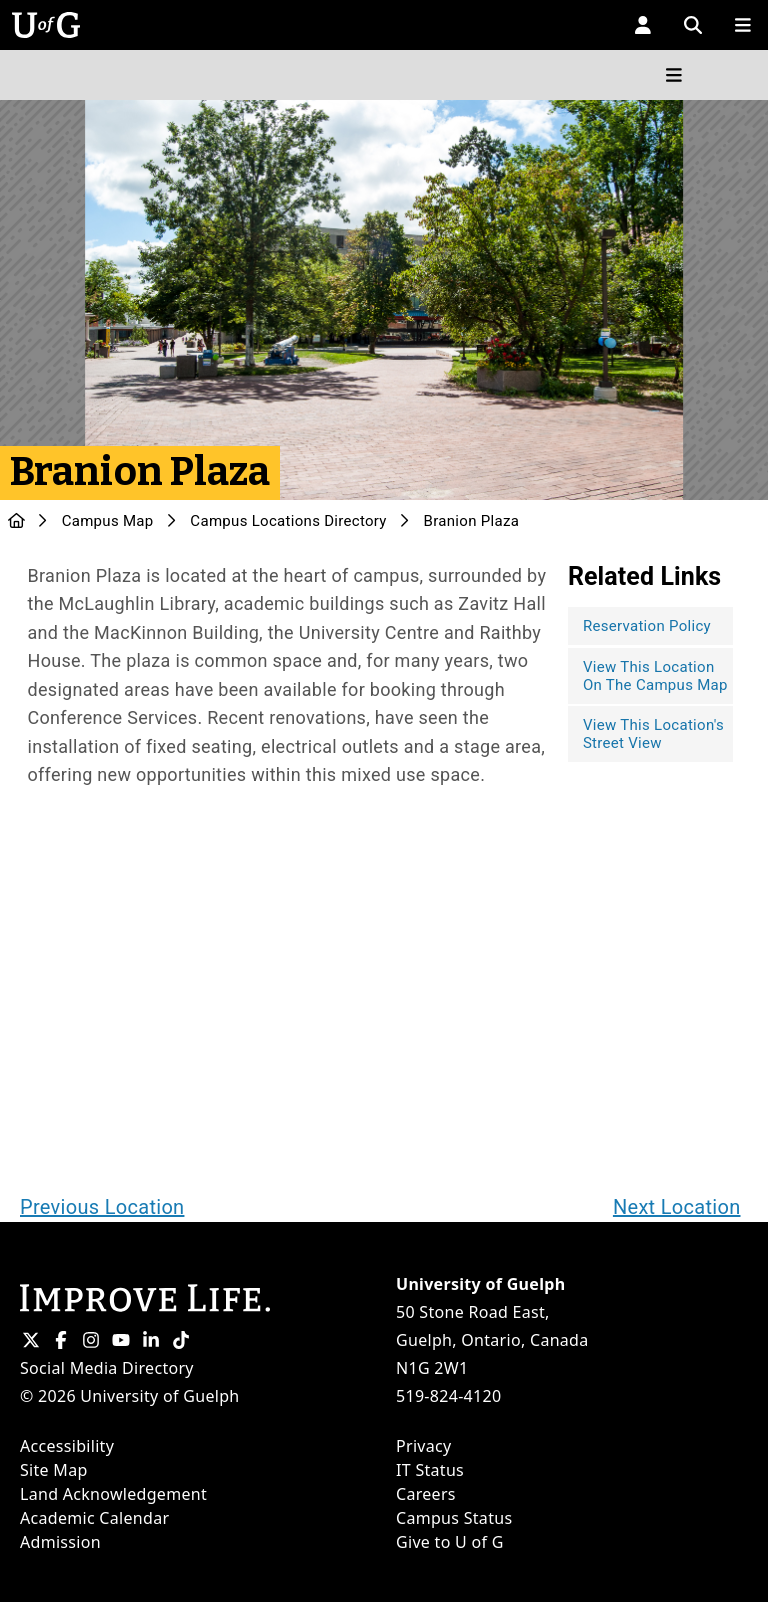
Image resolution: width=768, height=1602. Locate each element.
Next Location (677, 1207)
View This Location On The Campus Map (655, 676)
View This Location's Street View (653, 734)
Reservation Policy (647, 626)
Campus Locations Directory (288, 521)
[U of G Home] (16, 521)
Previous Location (102, 1207)
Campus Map (108, 521)
